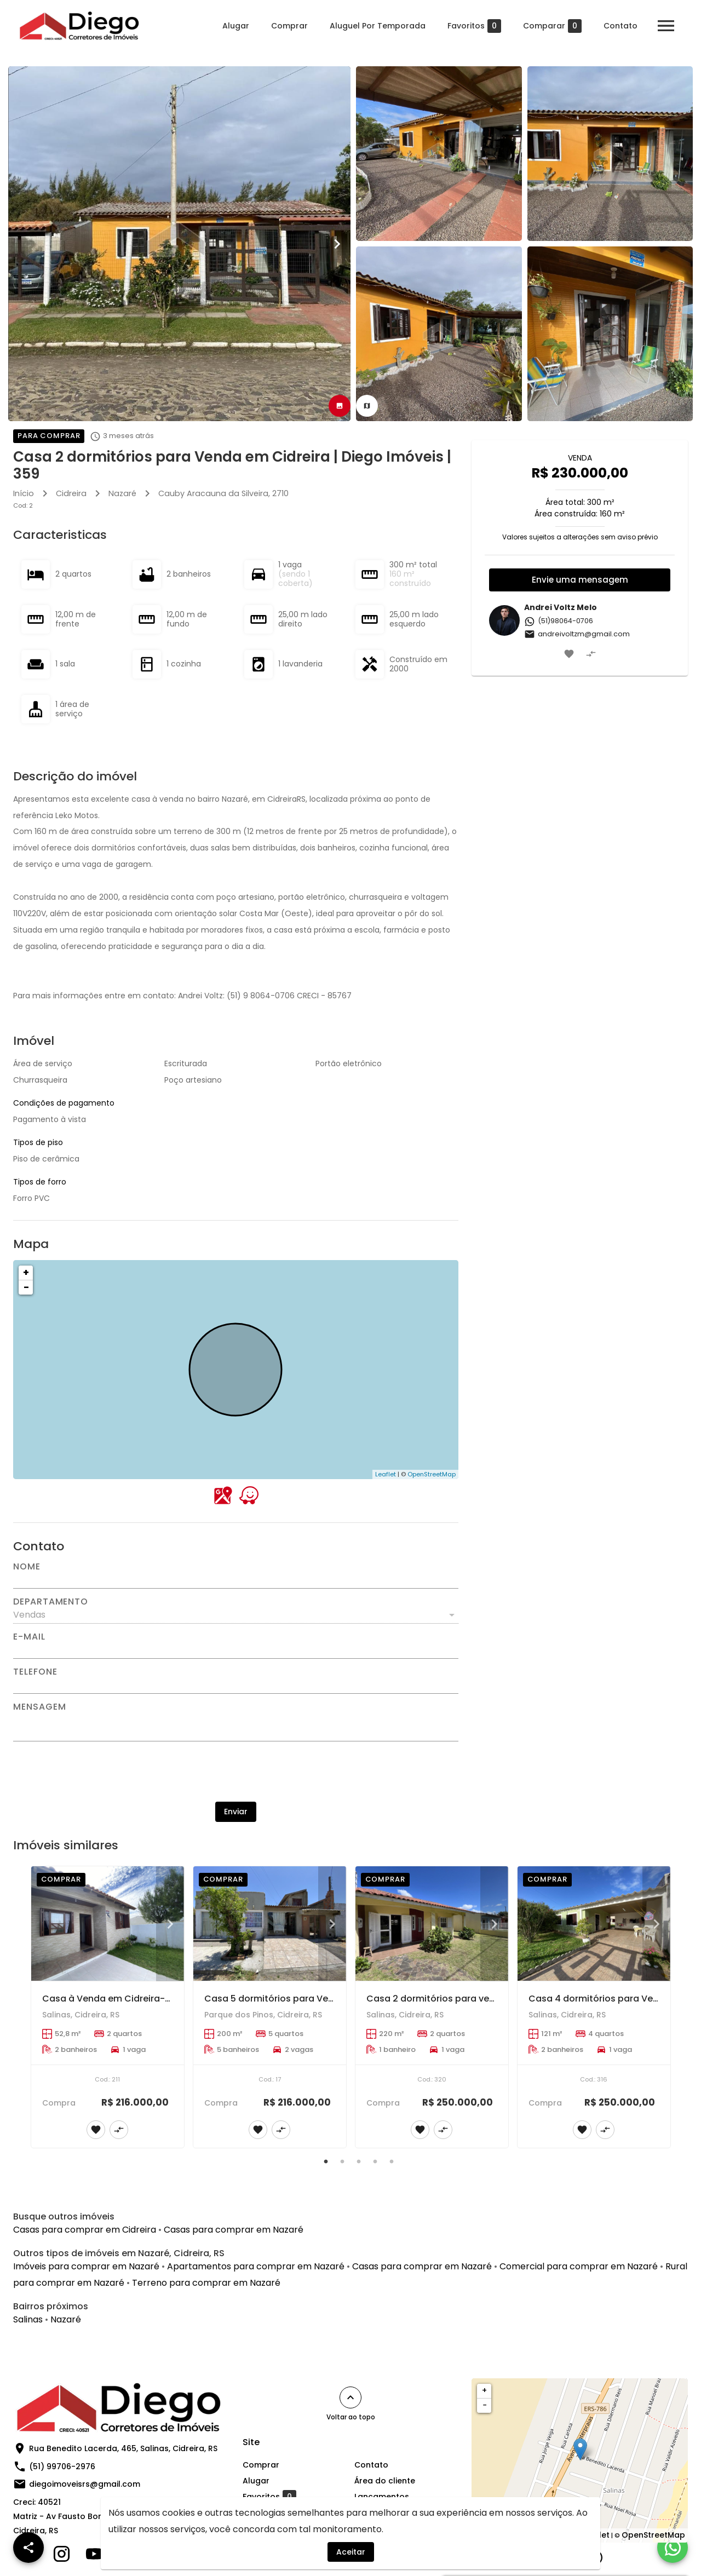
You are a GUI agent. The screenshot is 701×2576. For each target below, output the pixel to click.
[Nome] (235, 1580)
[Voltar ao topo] (350, 2397)
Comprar (288, 25)
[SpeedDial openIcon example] (28, 2547)
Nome (27, 1566)
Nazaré (122, 493)
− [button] (26, 1287)
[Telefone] (235, 1685)
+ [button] (26, 1272)
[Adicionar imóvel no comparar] (591, 654)
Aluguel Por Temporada (376, 25)
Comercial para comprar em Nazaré (578, 2266)
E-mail (29, 1636)
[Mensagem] (235, 1726)
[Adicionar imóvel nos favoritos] (569, 654)
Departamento (50, 1601)
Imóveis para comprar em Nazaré (86, 2266)
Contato (619, 25)
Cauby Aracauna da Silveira (213, 493)
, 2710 (223, 493)
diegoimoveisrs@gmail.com (84, 2484)
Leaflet (385, 1474)
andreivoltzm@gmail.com (577, 634)
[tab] (339, 406)
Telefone (35, 1672)
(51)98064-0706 (558, 620)
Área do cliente (384, 2480)
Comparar (551, 26)
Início (23, 493)
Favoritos (473, 26)
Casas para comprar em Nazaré (233, 2229)
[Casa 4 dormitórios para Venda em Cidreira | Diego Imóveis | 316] (594, 1923)
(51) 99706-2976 (62, 2466)
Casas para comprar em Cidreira (84, 2229)
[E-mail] (235, 1650)
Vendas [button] (29, 1614)
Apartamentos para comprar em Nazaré (255, 2266)
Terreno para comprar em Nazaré (206, 2282)
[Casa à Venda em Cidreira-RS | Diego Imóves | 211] (107, 1923)
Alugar (234, 25)
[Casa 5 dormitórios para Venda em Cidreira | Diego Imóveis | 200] (269, 1923)
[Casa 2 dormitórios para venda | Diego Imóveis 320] (431, 1923)
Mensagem (39, 1707)
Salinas (28, 2319)
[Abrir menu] (664, 25)
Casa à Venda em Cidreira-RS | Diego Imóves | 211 (152, 1998)
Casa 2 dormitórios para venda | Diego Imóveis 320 (480, 1998)
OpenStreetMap (431, 1474)
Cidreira (71, 493)
